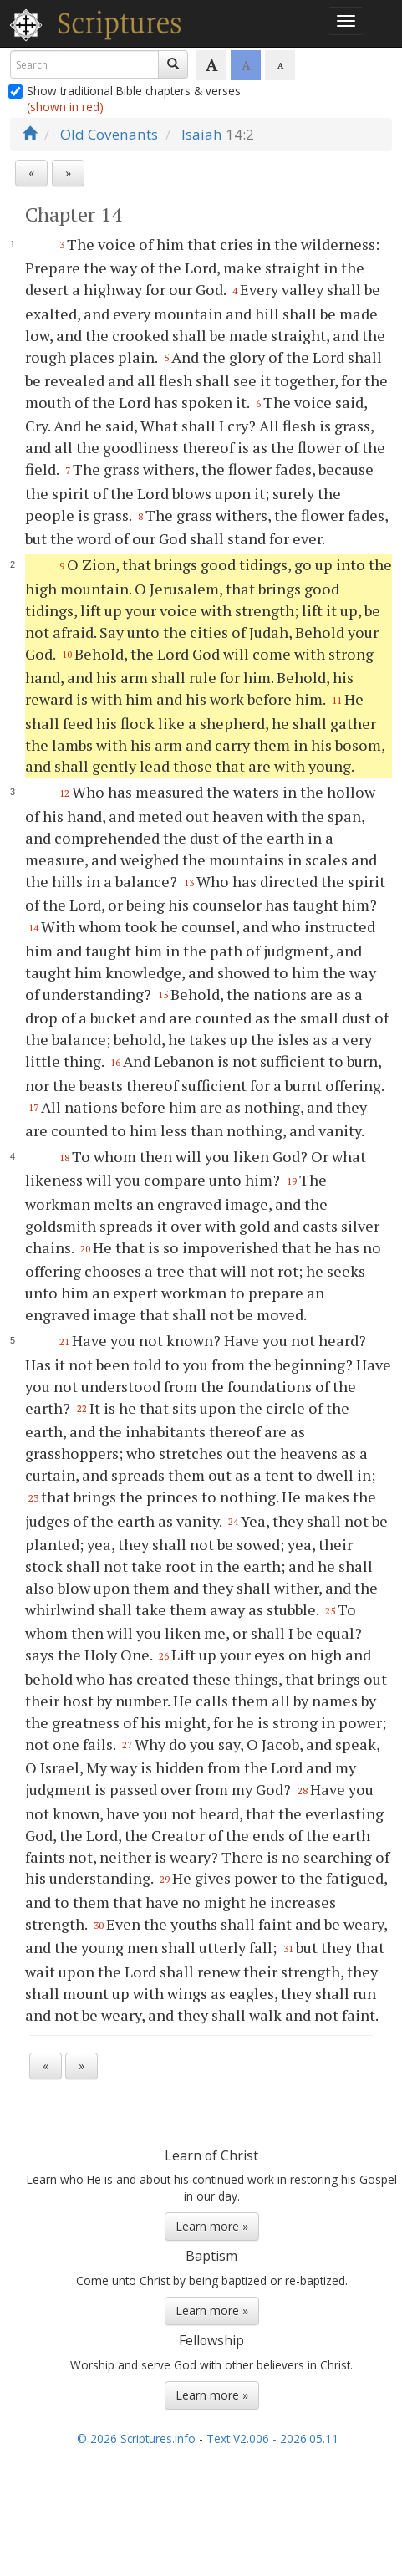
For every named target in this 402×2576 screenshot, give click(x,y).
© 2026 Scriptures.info (136, 2438)
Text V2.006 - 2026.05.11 (272, 2438)
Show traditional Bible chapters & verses (125, 99)
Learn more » (212, 2226)
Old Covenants (109, 134)
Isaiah (201, 134)
